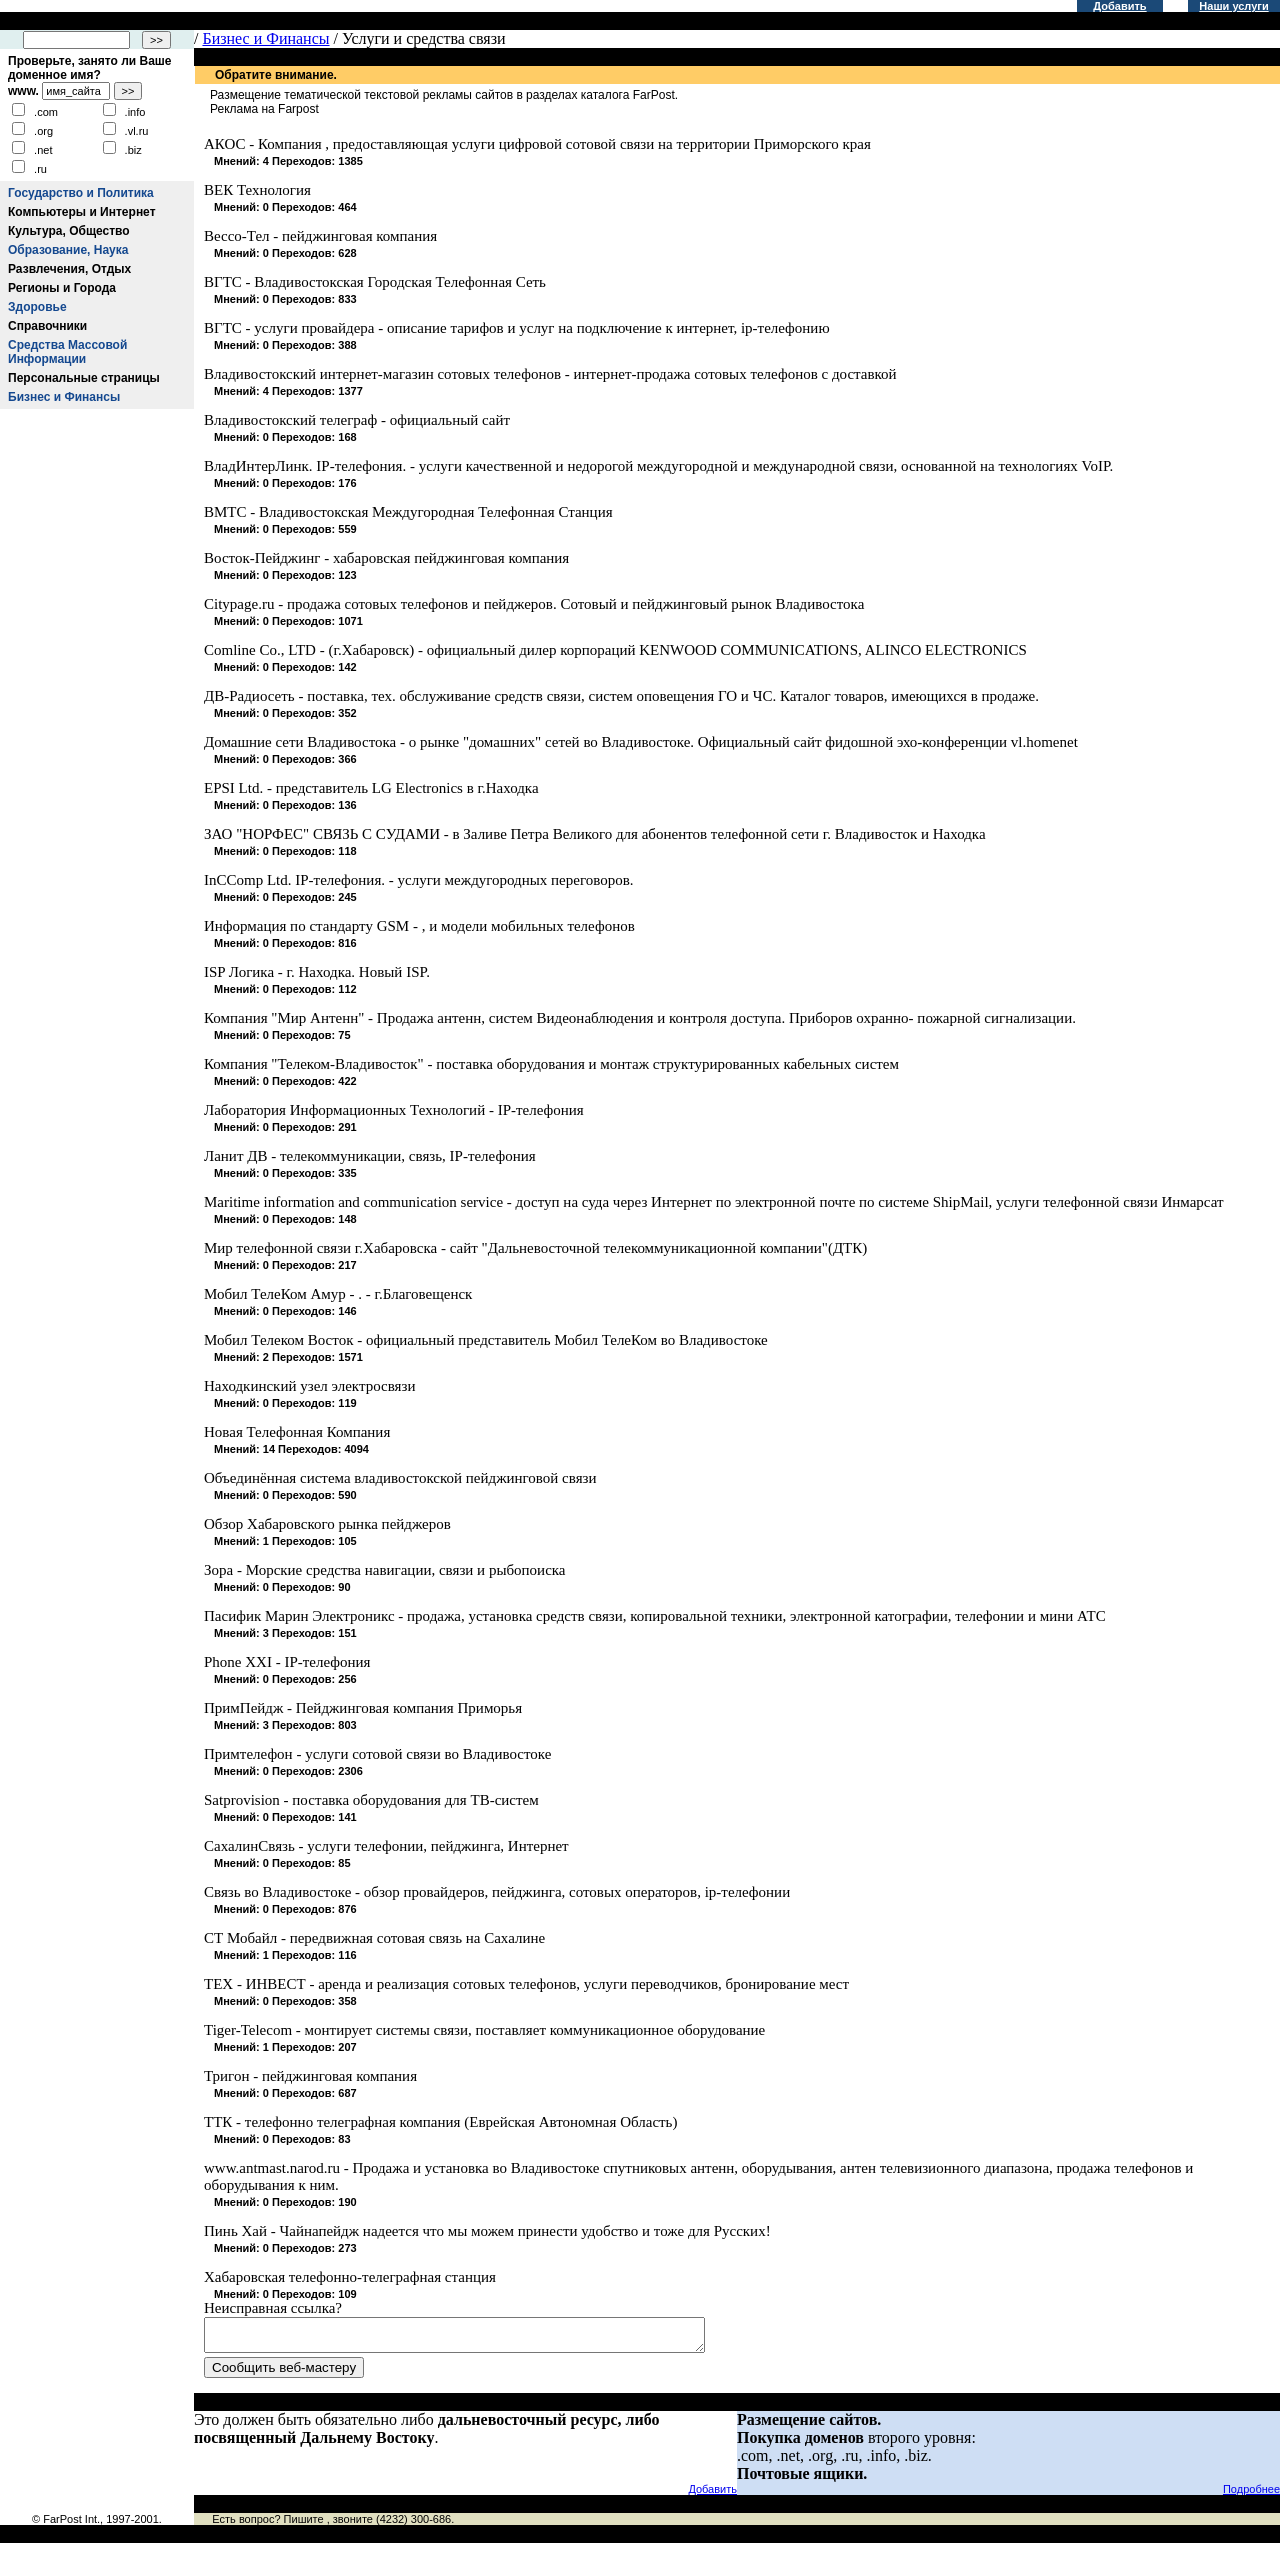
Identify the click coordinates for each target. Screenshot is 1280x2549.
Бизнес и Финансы (64, 397)
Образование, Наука (68, 250)
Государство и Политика (81, 193)
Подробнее (1251, 2495)
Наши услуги (1233, 6)
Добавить (1119, 6)
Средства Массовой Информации (67, 352)
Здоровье (37, 307)
